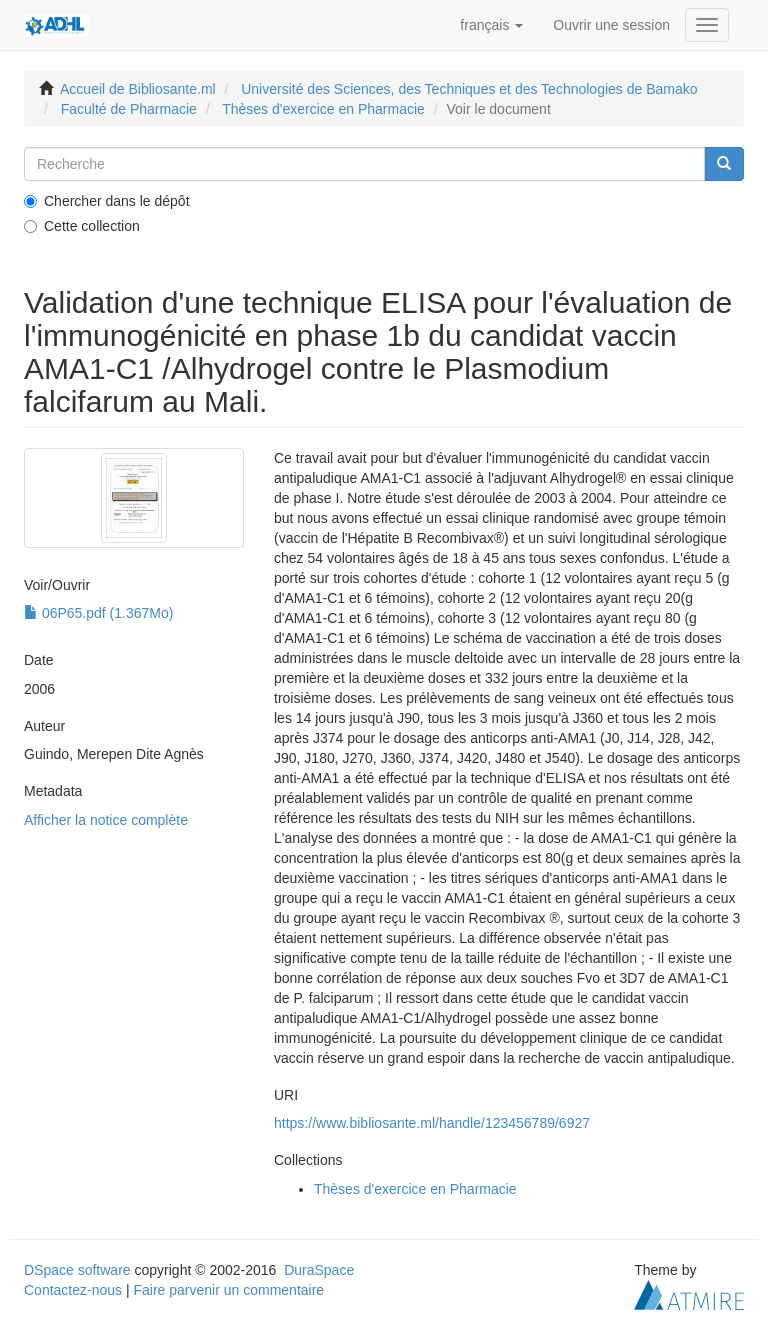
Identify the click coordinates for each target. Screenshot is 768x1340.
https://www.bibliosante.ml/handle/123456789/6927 (432, 1123)
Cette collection (82, 226)
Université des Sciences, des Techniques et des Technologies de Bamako (469, 89)
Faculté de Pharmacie (129, 109)
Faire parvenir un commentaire (228, 1290)
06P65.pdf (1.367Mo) (98, 613)
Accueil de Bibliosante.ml (138, 89)
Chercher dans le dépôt (107, 201)
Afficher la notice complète (106, 820)
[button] (491, 25)
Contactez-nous (73, 1290)
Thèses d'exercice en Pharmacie (323, 109)
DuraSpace (319, 1270)
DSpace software (77, 1270)
